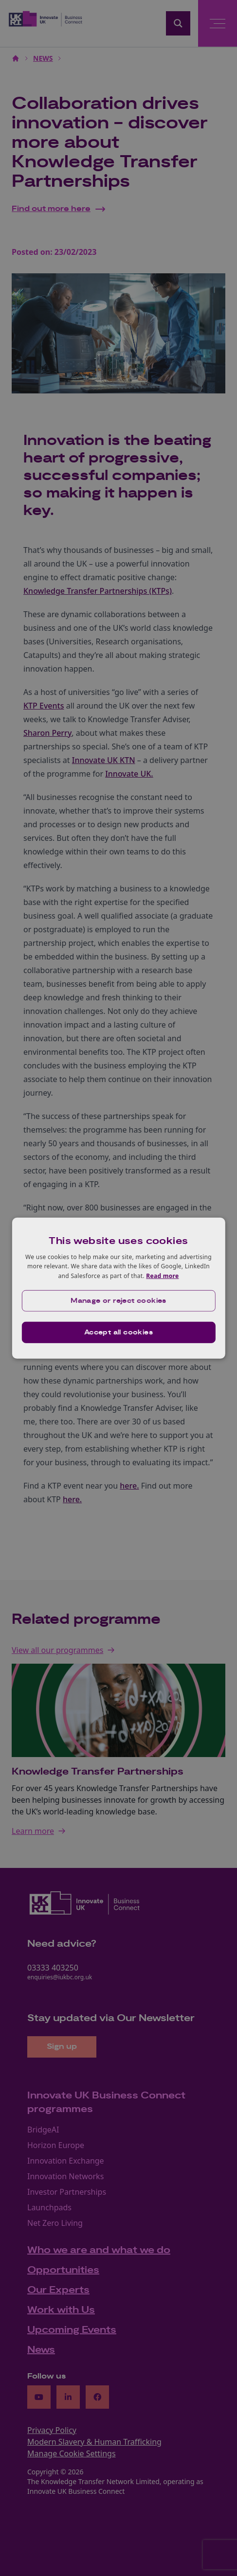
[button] (118, 1301)
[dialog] (118, 1287)
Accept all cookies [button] (118, 1332)
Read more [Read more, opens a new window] (162, 1276)
